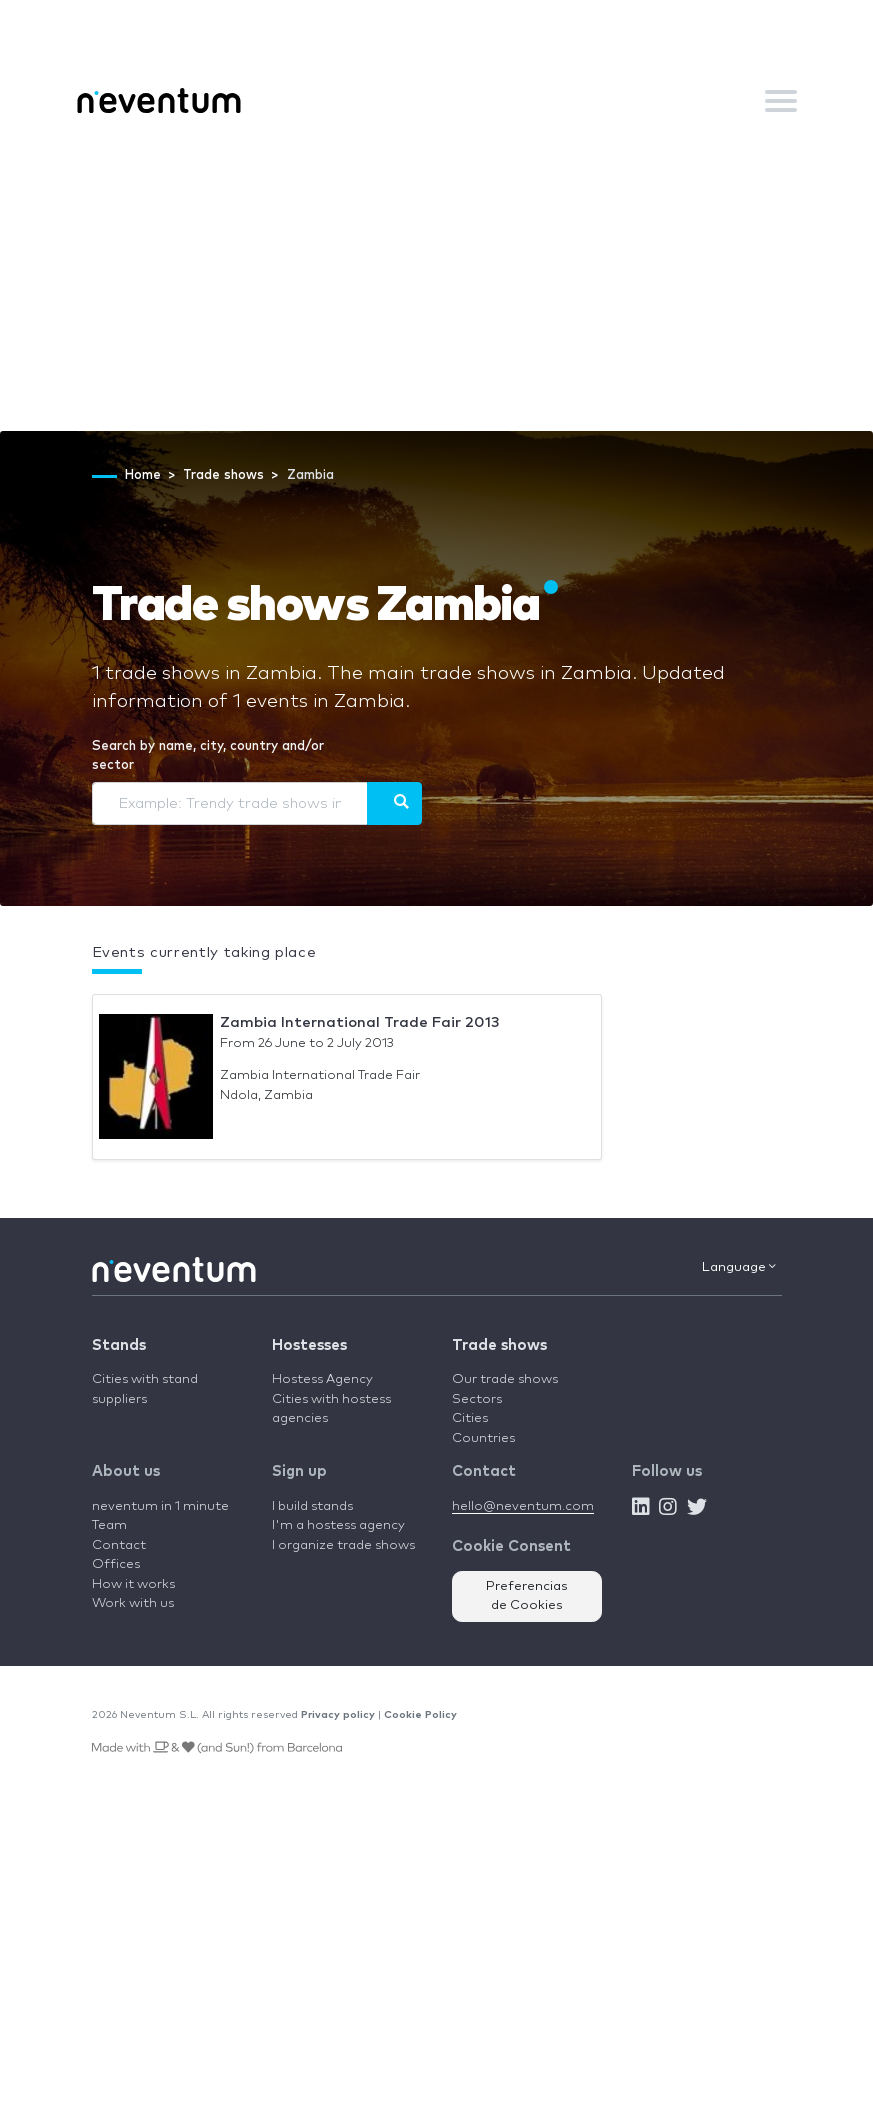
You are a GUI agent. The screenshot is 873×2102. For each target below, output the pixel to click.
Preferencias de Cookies (527, 1596)
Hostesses (309, 1345)
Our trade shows (505, 1379)
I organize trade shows (343, 1545)
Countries (483, 1438)
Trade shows (499, 1345)
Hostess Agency (322, 1379)
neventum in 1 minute (160, 1506)
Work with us (133, 1603)
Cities (470, 1418)
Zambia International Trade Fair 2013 (360, 1022)
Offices (116, 1564)
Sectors (477, 1399)
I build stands (312, 1506)
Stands (119, 1345)
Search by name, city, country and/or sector (208, 756)
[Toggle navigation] (781, 101)
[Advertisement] (436, 281)
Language (739, 1267)
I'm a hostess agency (338, 1525)
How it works (133, 1584)
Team (109, 1525)
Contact (119, 1545)
